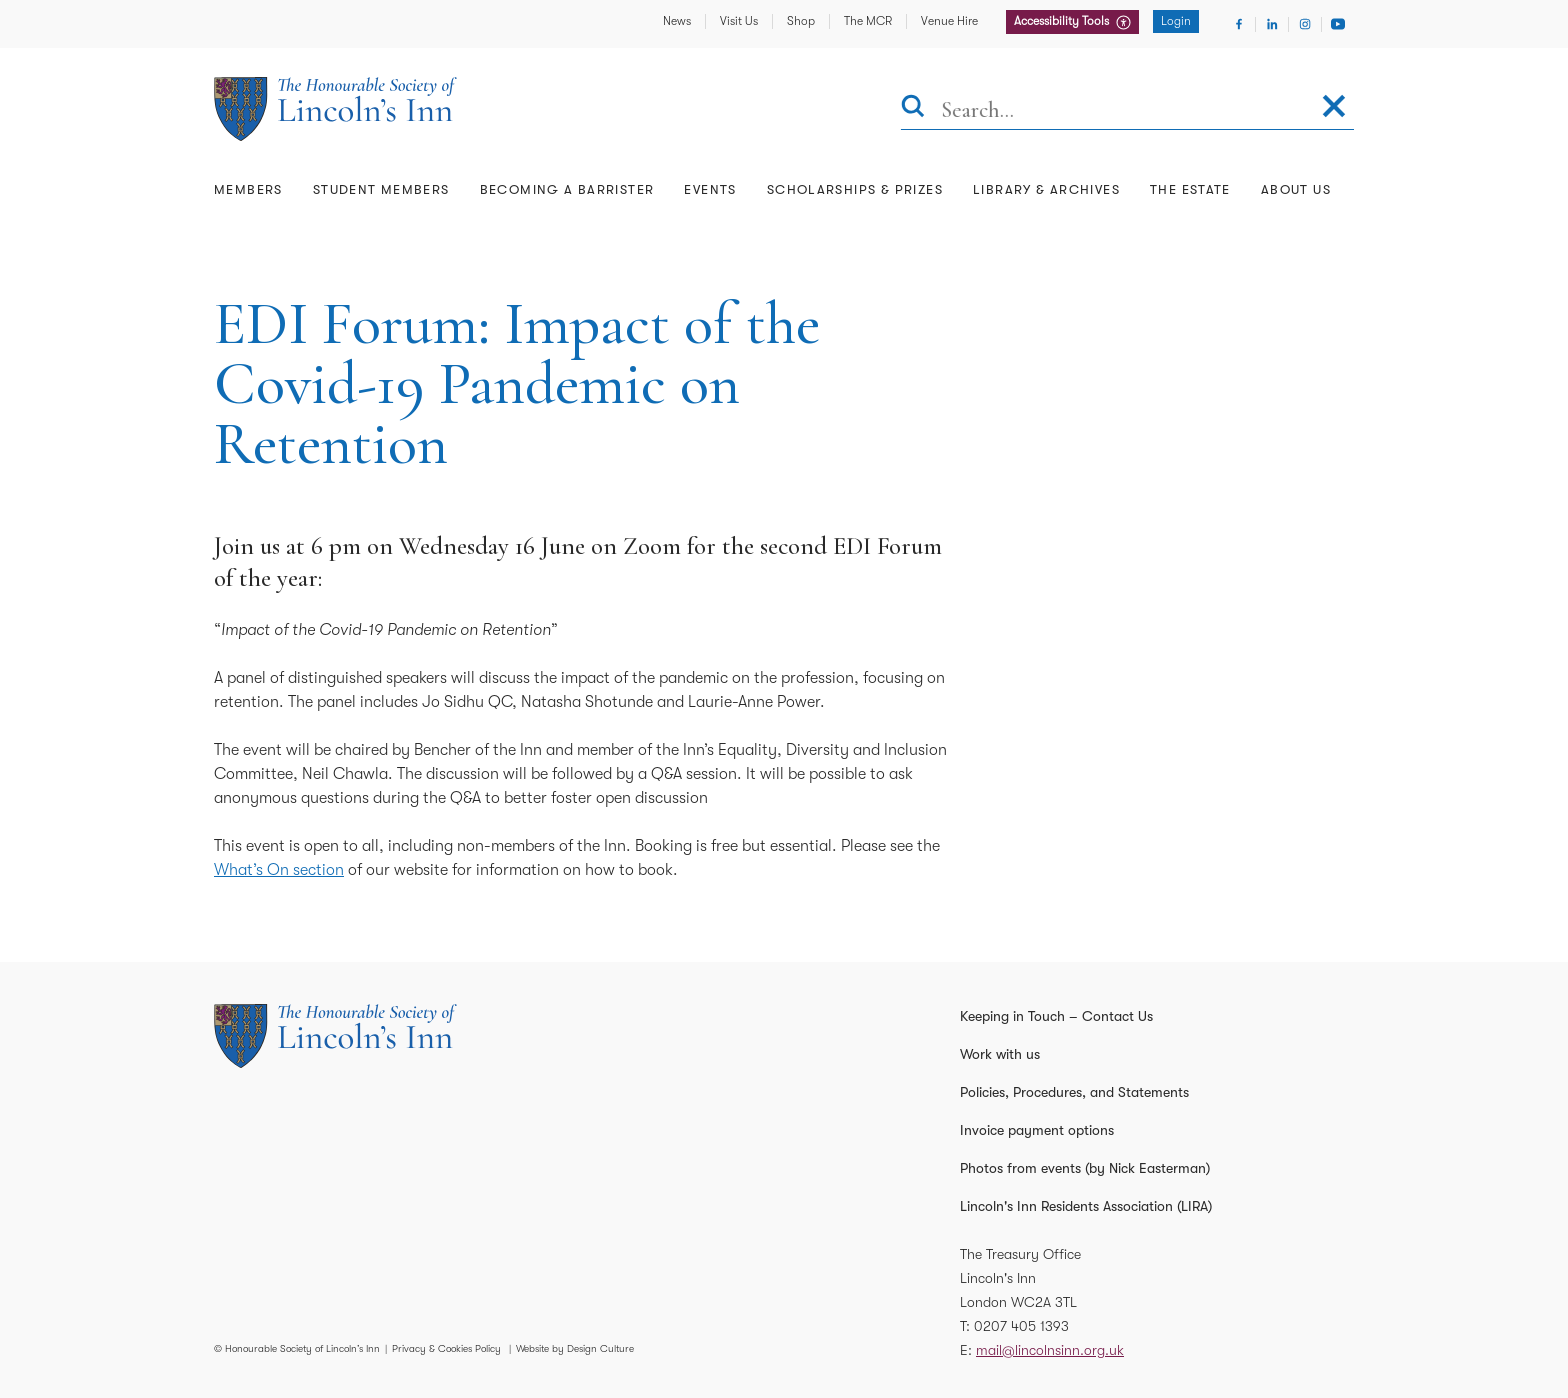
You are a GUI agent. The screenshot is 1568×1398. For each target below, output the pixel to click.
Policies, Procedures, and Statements (1074, 1092)
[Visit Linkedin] (1272, 24)
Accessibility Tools (1063, 21)
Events (710, 189)
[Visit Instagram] (1305, 24)
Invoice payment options (1037, 1130)
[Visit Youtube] (1338, 24)
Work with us (1000, 1054)
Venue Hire (949, 21)
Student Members (381, 189)
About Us (1296, 189)
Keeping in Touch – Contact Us (1056, 1016)
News (677, 21)
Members (248, 189)
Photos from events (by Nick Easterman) (1085, 1168)
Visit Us (739, 21)
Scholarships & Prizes (855, 189)
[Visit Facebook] (1239, 24)
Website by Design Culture (575, 1348)
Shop (801, 21)
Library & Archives (1046, 189)
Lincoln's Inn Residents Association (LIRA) (1086, 1206)
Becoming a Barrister (567, 189)
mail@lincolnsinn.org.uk (1050, 1350)
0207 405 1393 (1021, 1326)
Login (1176, 21)
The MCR (868, 21)
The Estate (1190, 189)
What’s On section (279, 870)
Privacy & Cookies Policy (446, 1348)
